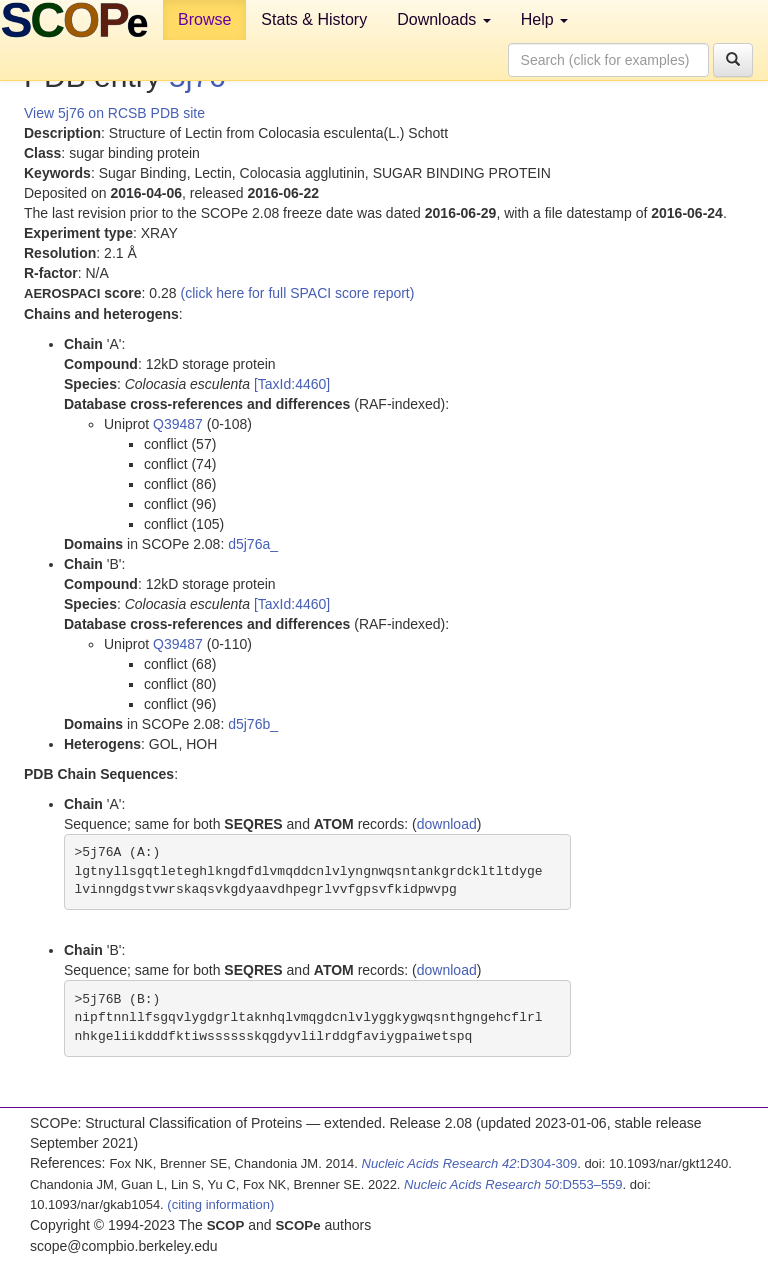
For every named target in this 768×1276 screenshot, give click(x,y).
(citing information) (220, 1204)
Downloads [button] (444, 19)
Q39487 (178, 424)
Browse (204, 19)
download (447, 824)
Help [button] (544, 19)
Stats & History (314, 19)
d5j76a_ (253, 544)
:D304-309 (470, 1163)
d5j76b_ (253, 724)
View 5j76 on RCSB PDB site (114, 113)
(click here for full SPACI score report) (298, 293)
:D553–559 (513, 1184)
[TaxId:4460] (292, 384)
